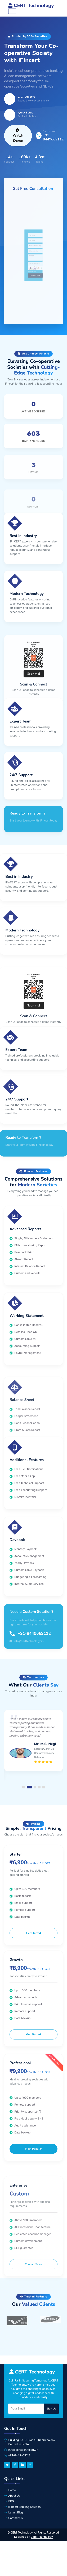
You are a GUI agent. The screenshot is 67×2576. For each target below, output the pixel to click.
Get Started (33, 2007)
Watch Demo (18, 135)
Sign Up (51, 2530)
